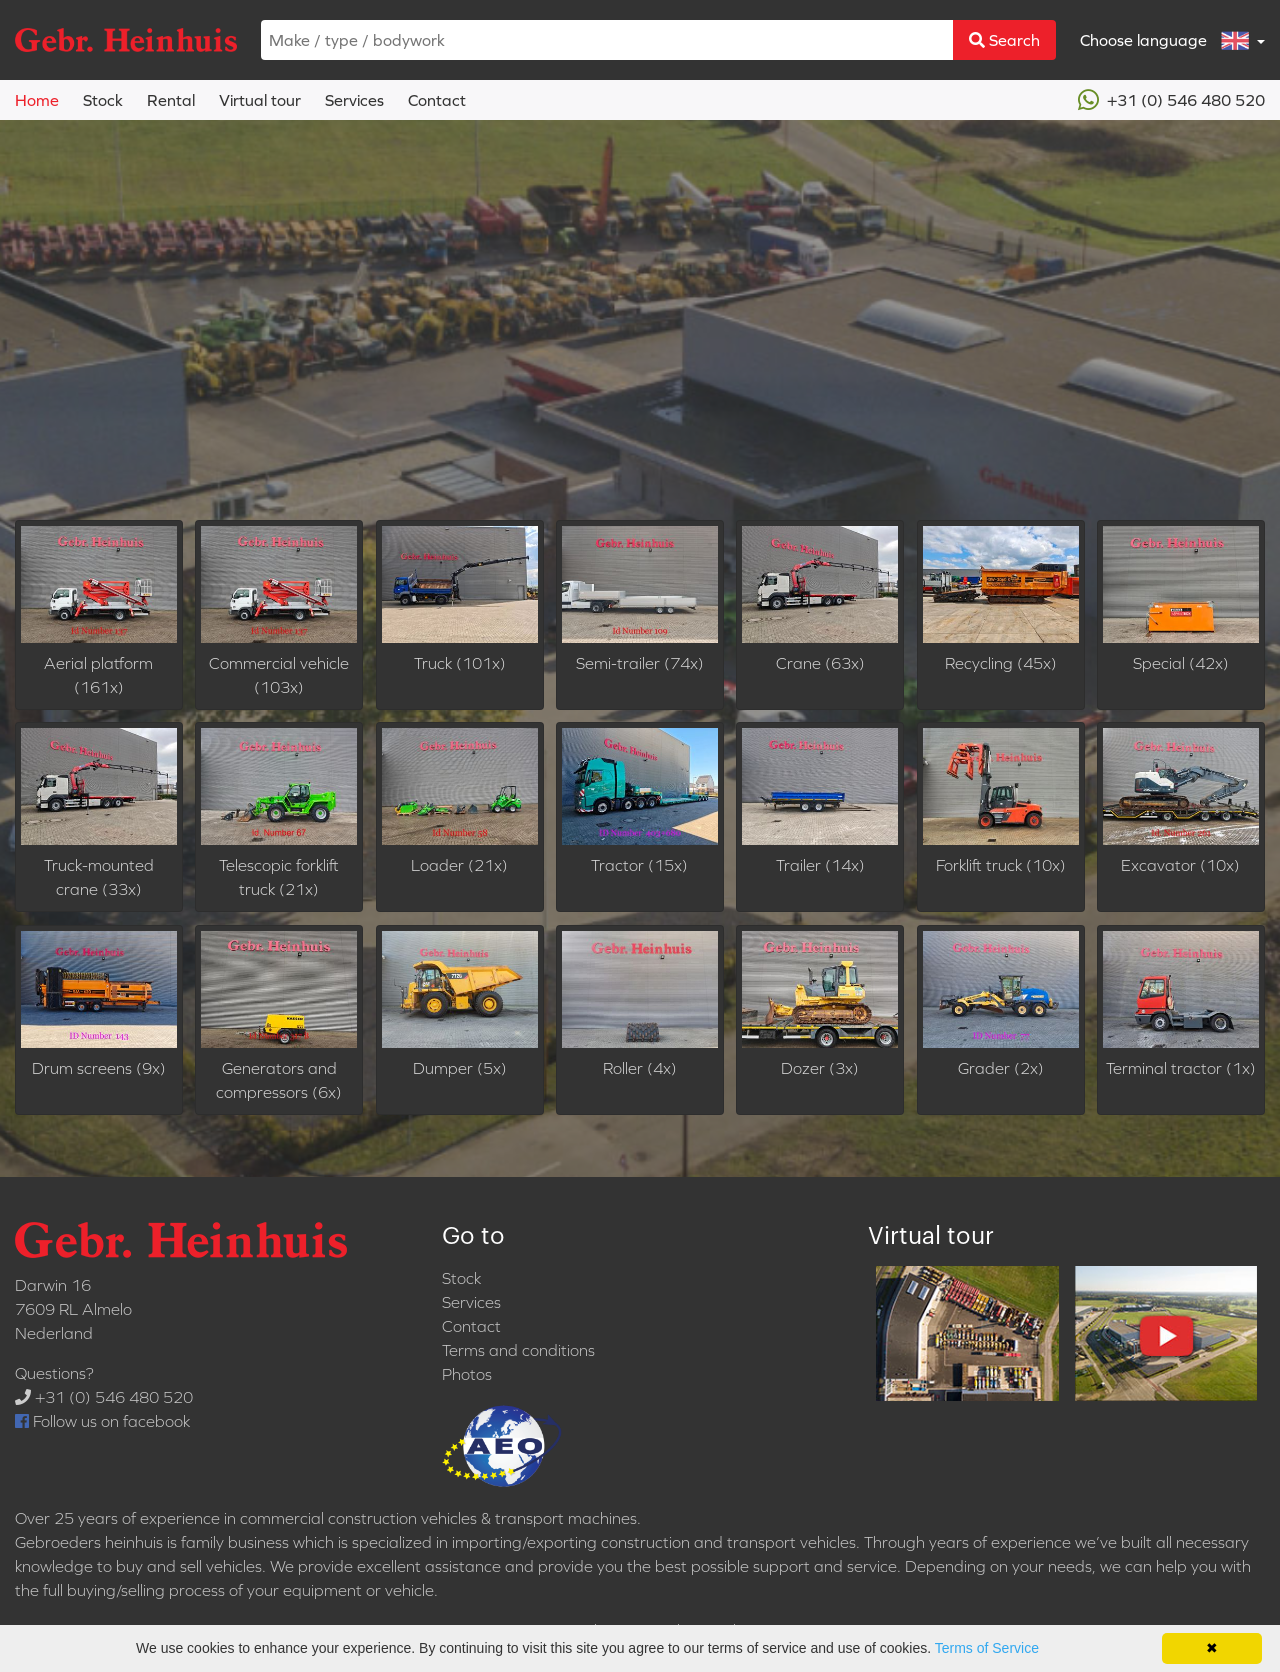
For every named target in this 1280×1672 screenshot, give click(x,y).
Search (1004, 40)
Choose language (1166, 40)
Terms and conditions (518, 1350)
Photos (467, 1374)
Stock (103, 100)
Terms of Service (987, 1648)
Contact (437, 100)
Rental (171, 100)
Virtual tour (260, 100)
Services (354, 100)
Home (37, 100)
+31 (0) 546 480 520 (1171, 100)
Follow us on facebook (102, 1421)
